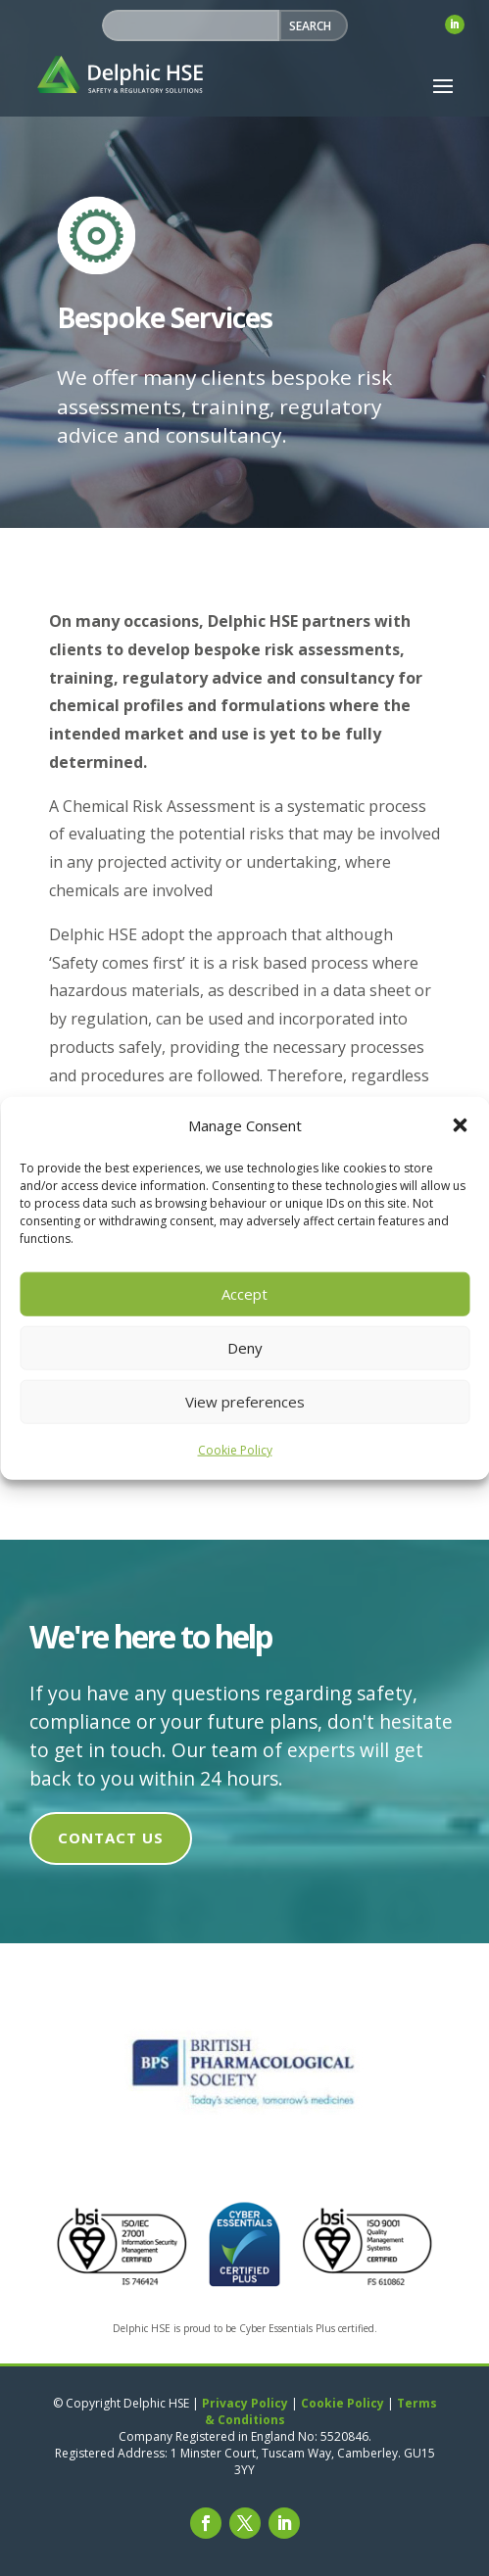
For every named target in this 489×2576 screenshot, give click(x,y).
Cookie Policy (235, 1450)
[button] (459, 1125)
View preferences (245, 1401)
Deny (245, 1348)
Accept (244, 1294)
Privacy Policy (245, 2403)
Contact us (111, 1837)
